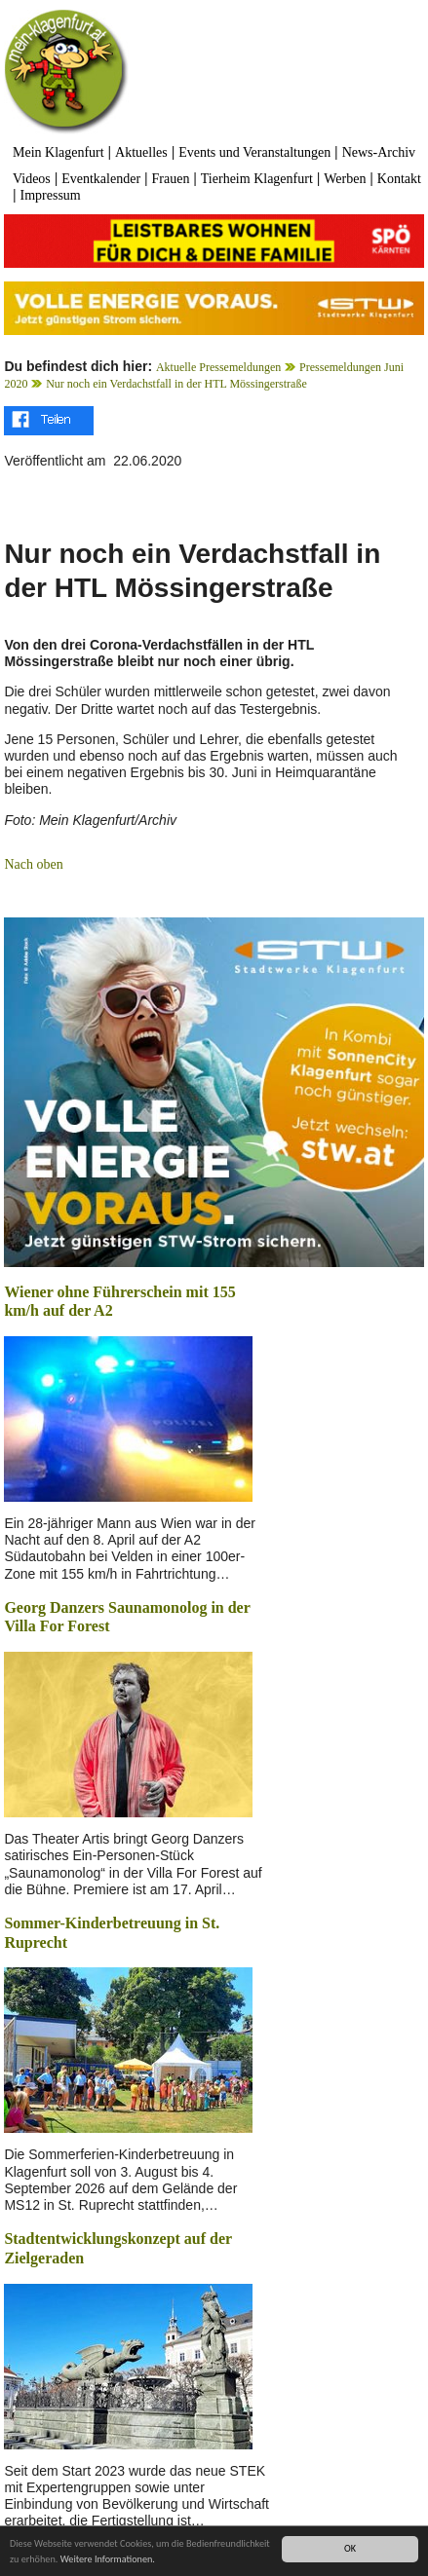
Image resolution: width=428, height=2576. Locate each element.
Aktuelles (141, 152)
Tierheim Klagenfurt (257, 178)
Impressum (50, 195)
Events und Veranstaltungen (254, 152)
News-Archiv (378, 152)
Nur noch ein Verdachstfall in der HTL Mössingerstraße (176, 384)
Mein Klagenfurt (58, 152)
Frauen (171, 178)
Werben (345, 178)
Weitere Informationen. (107, 2560)
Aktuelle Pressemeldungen (218, 367)
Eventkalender (100, 178)
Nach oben (33, 864)
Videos (32, 178)
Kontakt (399, 178)
